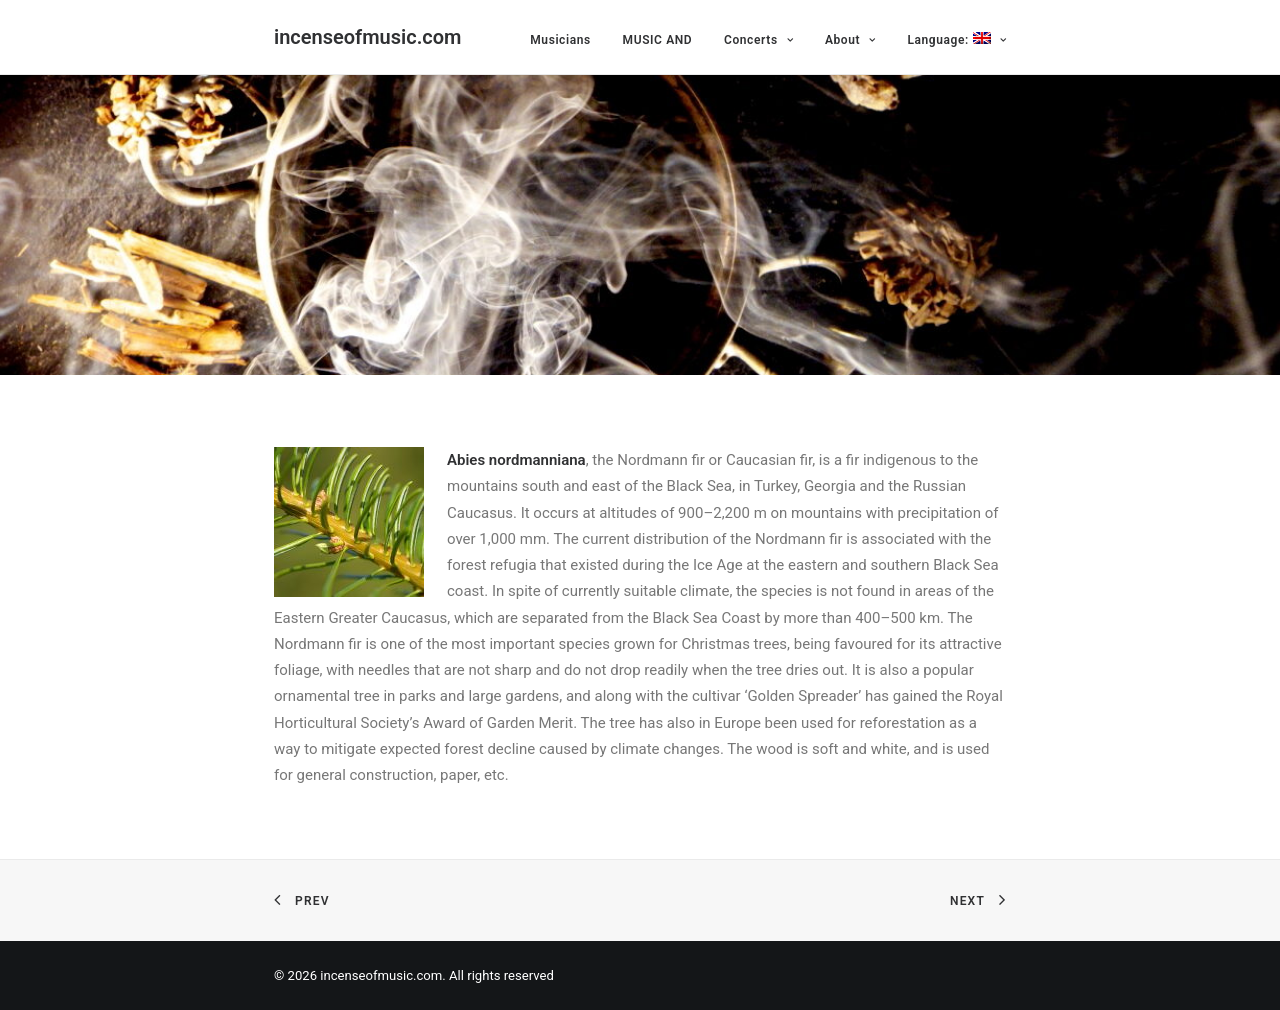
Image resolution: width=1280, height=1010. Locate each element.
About (850, 40)
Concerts (758, 40)
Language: (956, 39)
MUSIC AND (658, 40)
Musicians (560, 40)
